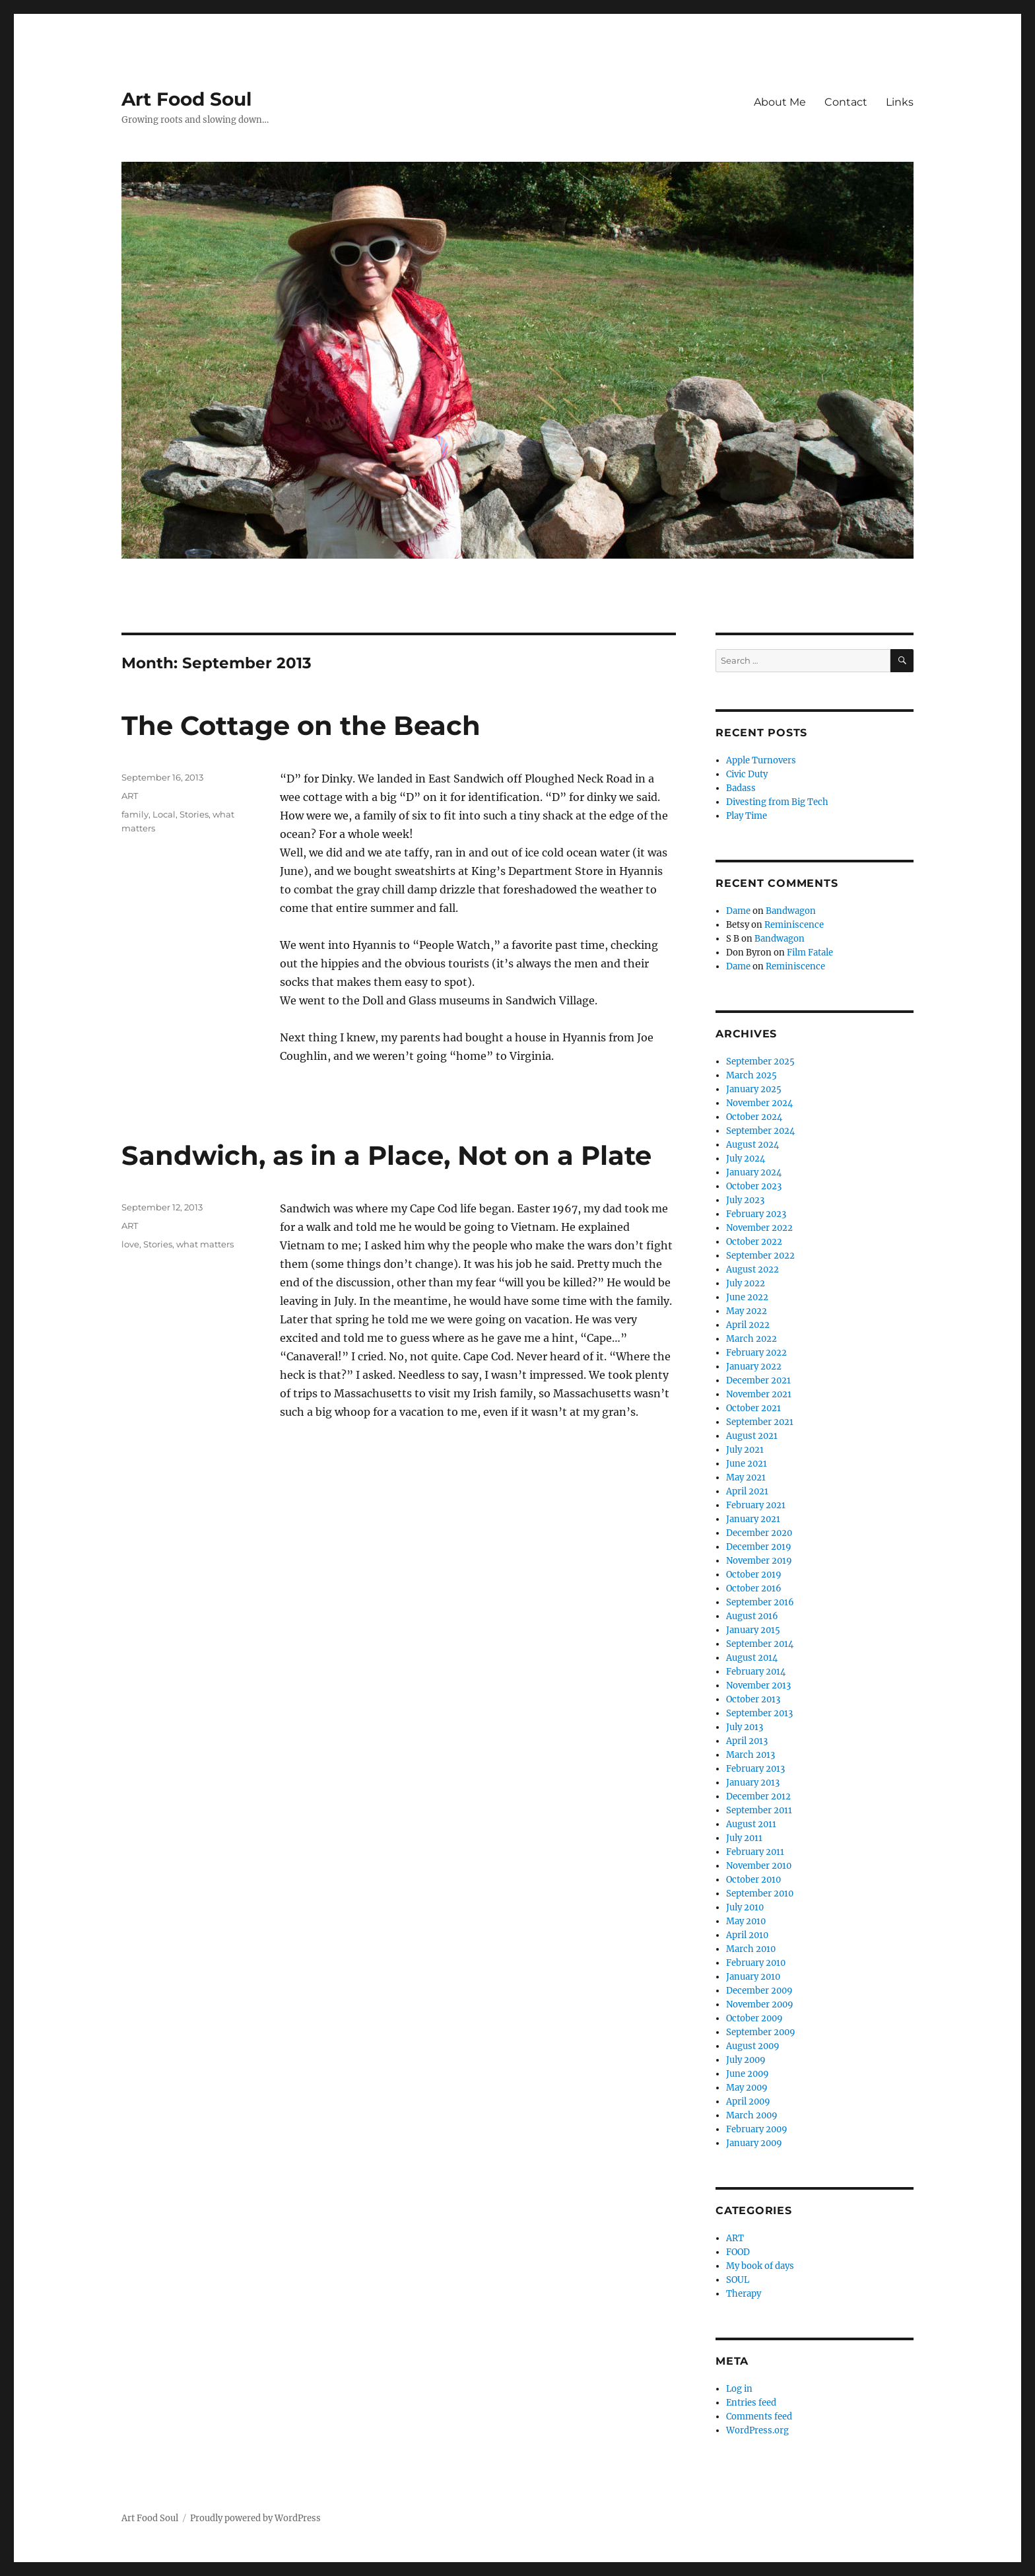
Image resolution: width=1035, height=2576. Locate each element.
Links (900, 102)
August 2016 (752, 1616)
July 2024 (745, 1158)
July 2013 (744, 1727)
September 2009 (760, 2032)
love (130, 1244)
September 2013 (759, 1713)
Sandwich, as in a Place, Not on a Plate (386, 1155)
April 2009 (748, 2101)
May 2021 (746, 1477)
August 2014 (752, 1657)
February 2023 (756, 1214)
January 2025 (754, 1089)
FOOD (738, 2252)
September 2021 (759, 1422)
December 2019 (758, 1546)
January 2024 (754, 1172)
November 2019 (759, 1560)
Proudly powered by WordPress (255, 2518)
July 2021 (745, 1449)
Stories (194, 814)
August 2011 (751, 1824)
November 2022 (759, 1228)
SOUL (737, 2279)
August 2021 (752, 1436)
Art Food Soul (186, 99)
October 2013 (753, 1699)
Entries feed (751, 2402)
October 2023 (754, 1186)
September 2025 (760, 1061)
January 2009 (754, 2143)
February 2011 (755, 1852)
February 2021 (755, 1505)
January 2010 (753, 1976)
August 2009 (753, 2046)
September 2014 (759, 1644)
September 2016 (760, 1602)
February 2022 (756, 1352)
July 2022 (745, 1283)
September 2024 (760, 1130)
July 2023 (745, 1200)
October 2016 (754, 1588)
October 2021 (753, 1408)
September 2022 (760, 1255)
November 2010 (758, 1865)
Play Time (746, 815)
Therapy (743, 2293)
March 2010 (751, 1949)
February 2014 (755, 1671)
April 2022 (748, 1325)
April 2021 (747, 1491)
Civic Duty (747, 774)
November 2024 (759, 1103)
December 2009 (759, 1990)
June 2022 (747, 1297)
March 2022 (751, 1338)
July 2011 (744, 1838)
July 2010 (745, 1907)
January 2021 (753, 1519)
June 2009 (747, 2073)
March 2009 (752, 2115)
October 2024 (754, 1117)
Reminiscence (794, 924)
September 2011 (759, 1810)
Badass (741, 788)
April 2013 (747, 1741)
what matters (205, 1244)
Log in (739, 2388)
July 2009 (746, 2060)
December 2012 (758, 1796)
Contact (845, 102)
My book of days (760, 2266)
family (135, 814)
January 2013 (753, 1782)
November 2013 (758, 1685)
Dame (738, 911)
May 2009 (747, 2087)
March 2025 (751, 1075)
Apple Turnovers (761, 760)
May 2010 (746, 1921)
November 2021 (758, 1394)
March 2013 (750, 1754)
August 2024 (752, 1144)
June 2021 (746, 1463)
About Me (780, 102)
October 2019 (754, 1574)
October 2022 (754, 1241)
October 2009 (754, 2018)
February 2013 (755, 1768)
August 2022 (752, 1269)
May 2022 (746, 1311)
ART (129, 795)
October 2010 (753, 1879)
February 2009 (756, 2129)
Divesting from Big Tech (777, 802)
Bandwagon (791, 911)
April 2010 (747, 1935)
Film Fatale (810, 952)
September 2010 (759, 1893)
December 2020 (759, 1533)
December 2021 (758, 1380)
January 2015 (753, 1630)
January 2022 (754, 1366)
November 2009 (759, 2004)
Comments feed (759, 2416)
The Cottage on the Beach (301, 725)
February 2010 (755, 1962)
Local (164, 814)
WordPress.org (757, 2430)
